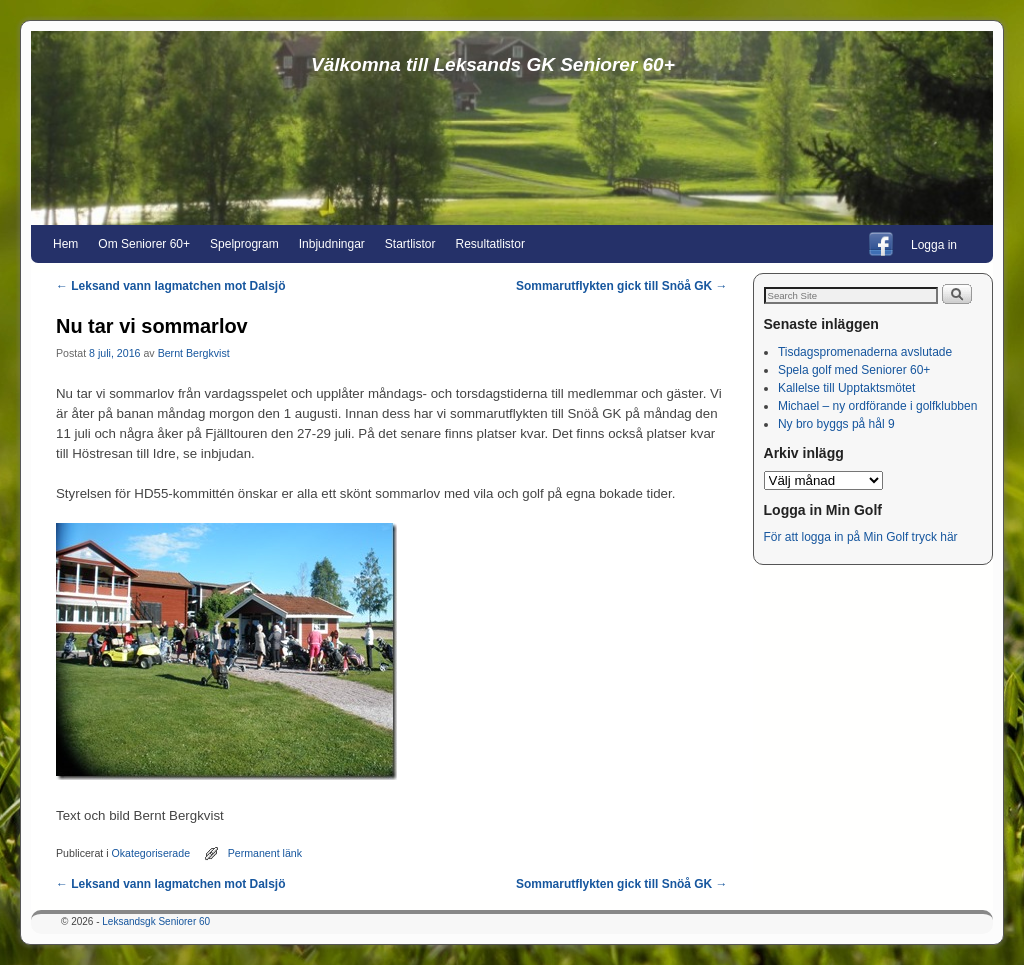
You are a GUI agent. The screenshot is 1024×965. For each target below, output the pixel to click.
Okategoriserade (151, 853)
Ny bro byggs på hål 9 (836, 424)
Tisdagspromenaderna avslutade (865, 352)
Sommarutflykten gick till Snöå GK (622, 286)
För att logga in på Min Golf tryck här (862, 537)
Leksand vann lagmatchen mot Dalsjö (170, 286)
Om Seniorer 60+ (144, 244)
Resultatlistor (490, 244)
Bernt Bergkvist (194, 353)
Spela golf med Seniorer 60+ (854, 370)
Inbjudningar (332, 244)
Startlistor (410, 244)
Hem (65, 244)
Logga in (934, 245)
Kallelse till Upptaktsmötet (846, 388)
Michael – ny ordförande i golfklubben (877, 406)
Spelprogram (244, 244)
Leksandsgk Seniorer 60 (156, 921)
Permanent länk (265, 853)
